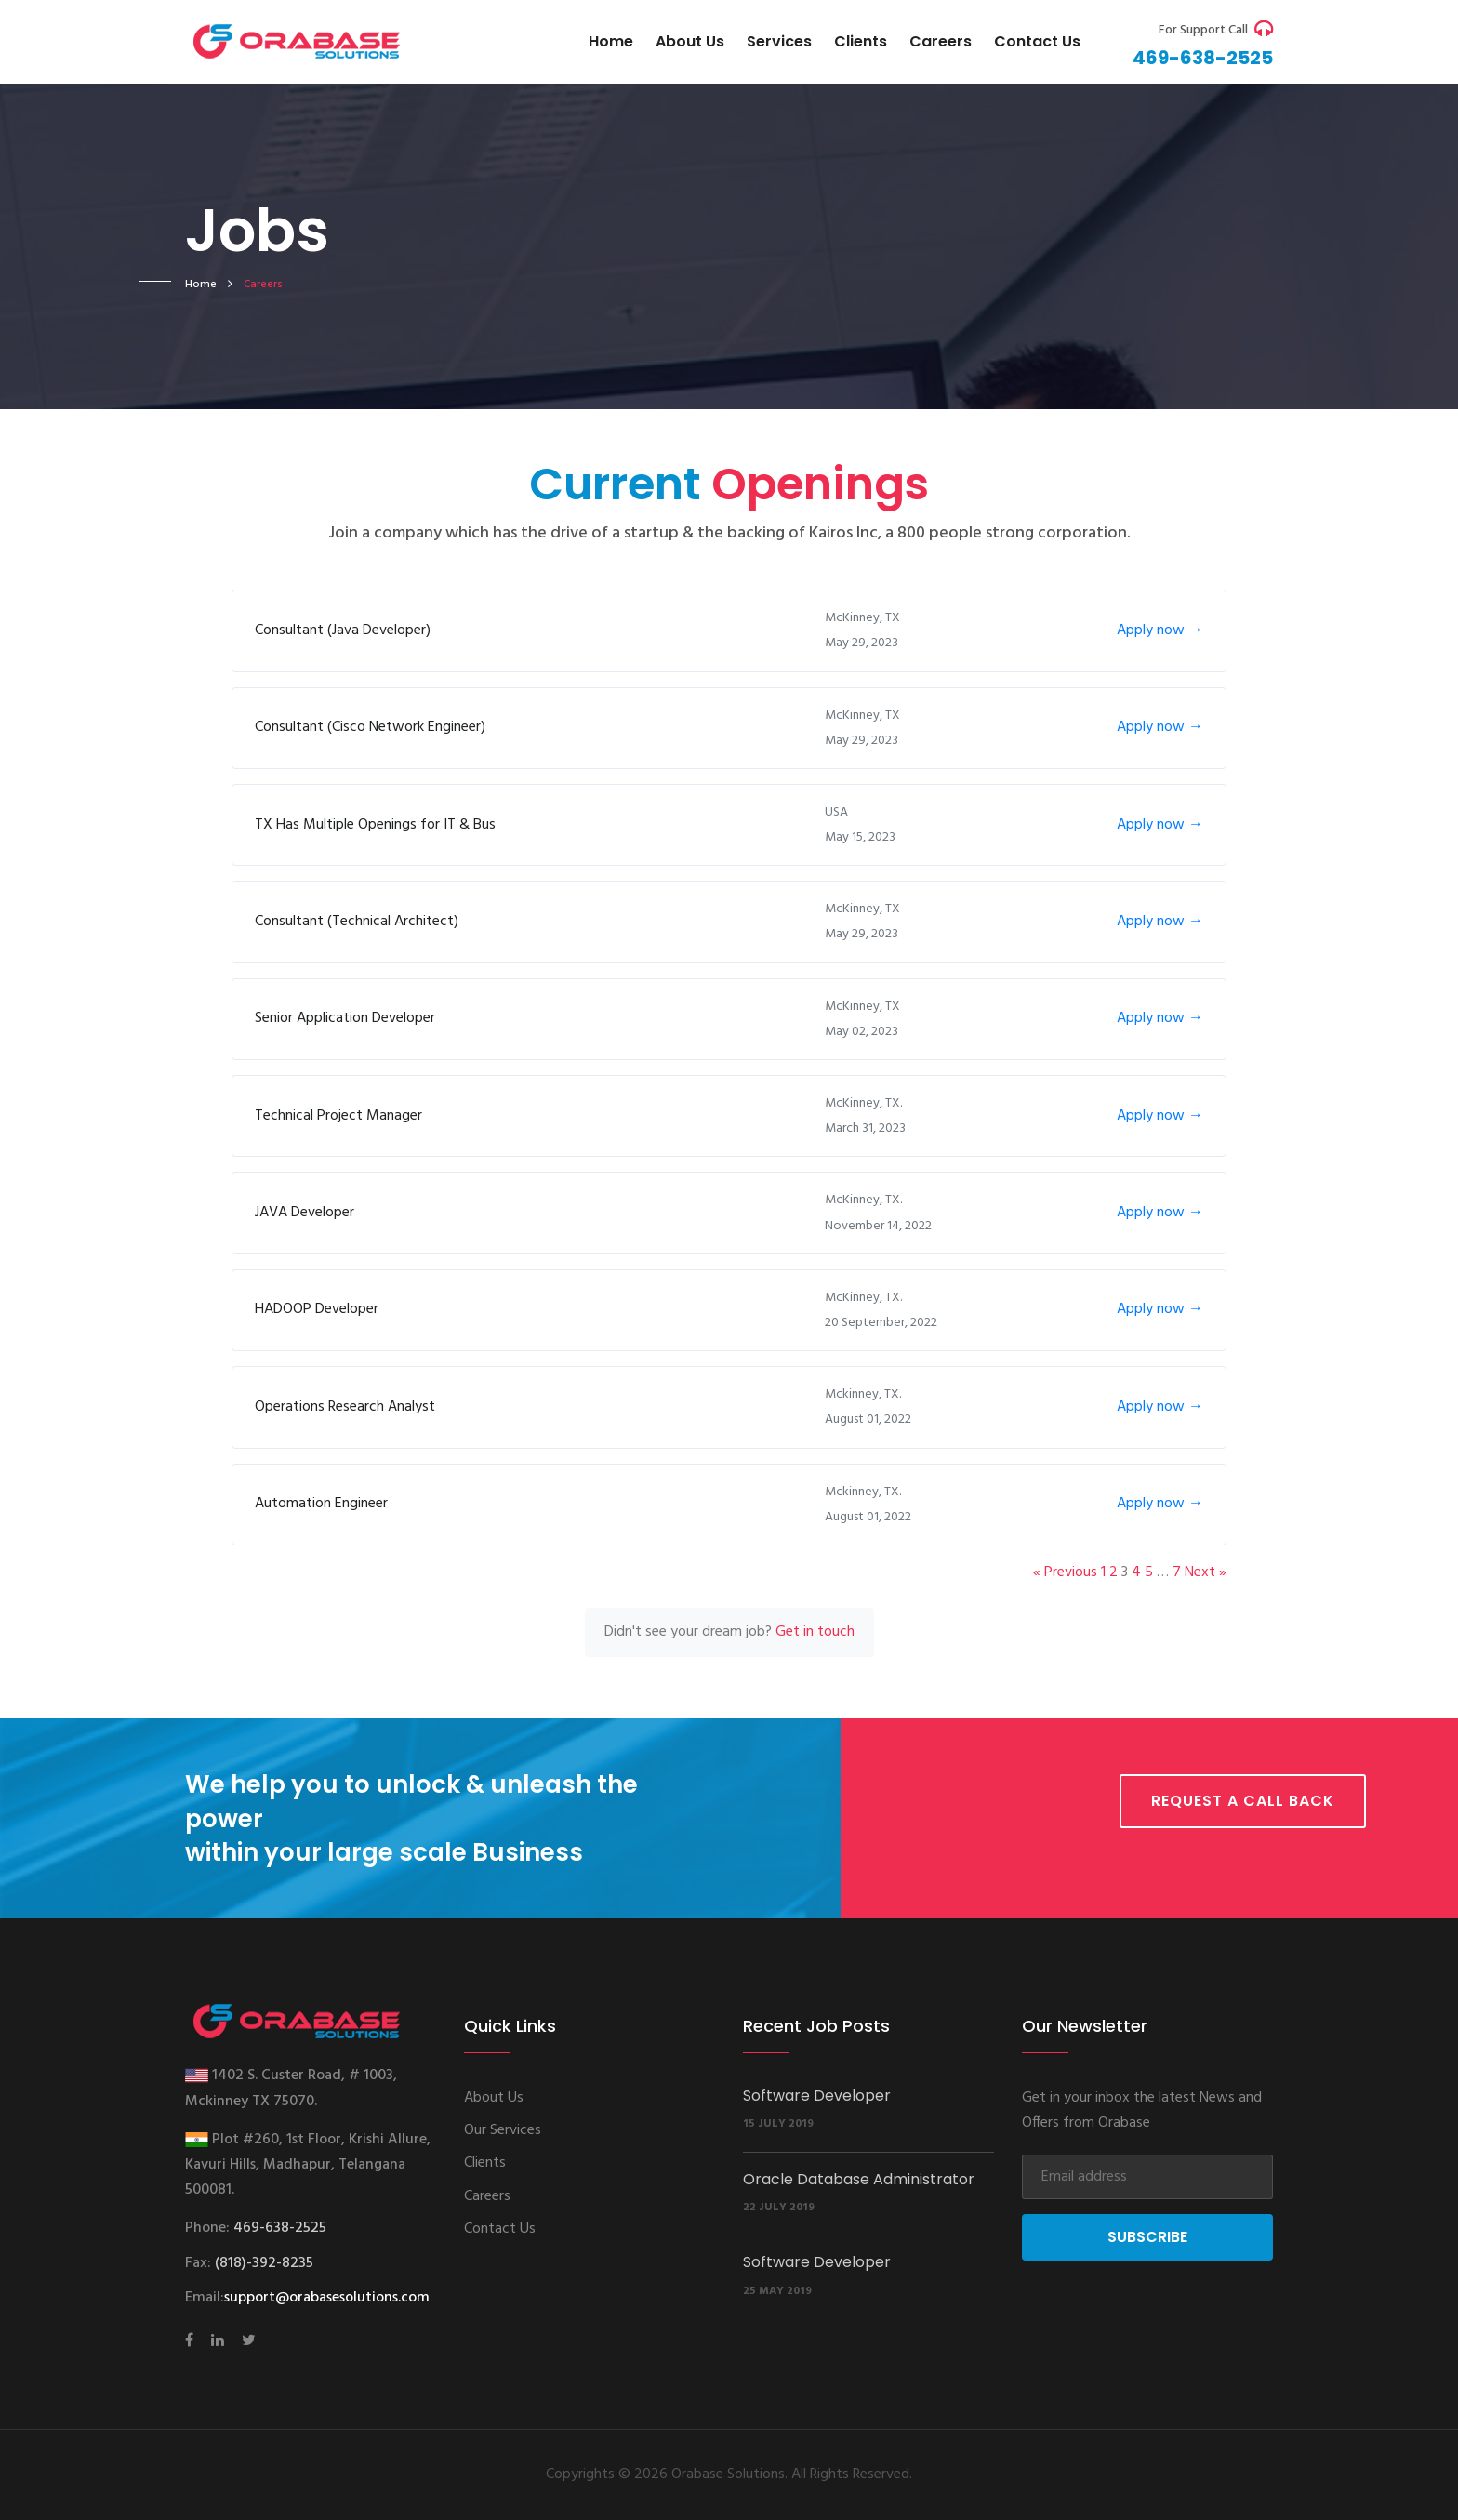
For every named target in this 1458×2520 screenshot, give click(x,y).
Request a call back (1242, 1800)
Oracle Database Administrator (858, 2179)
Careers (940, 41)
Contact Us (500, 2229)
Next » (1205, 1572)
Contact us (1037, 41)
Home (611, 41)
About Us (690, 41)
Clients (860, 41)
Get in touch (815, 1632)
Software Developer (817, 2095)
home (201, 284)
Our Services (502, 2130)
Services (779, 41)
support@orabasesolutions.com (327, 2298)
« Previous (1065, 1572)
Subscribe (1147, 2237)
